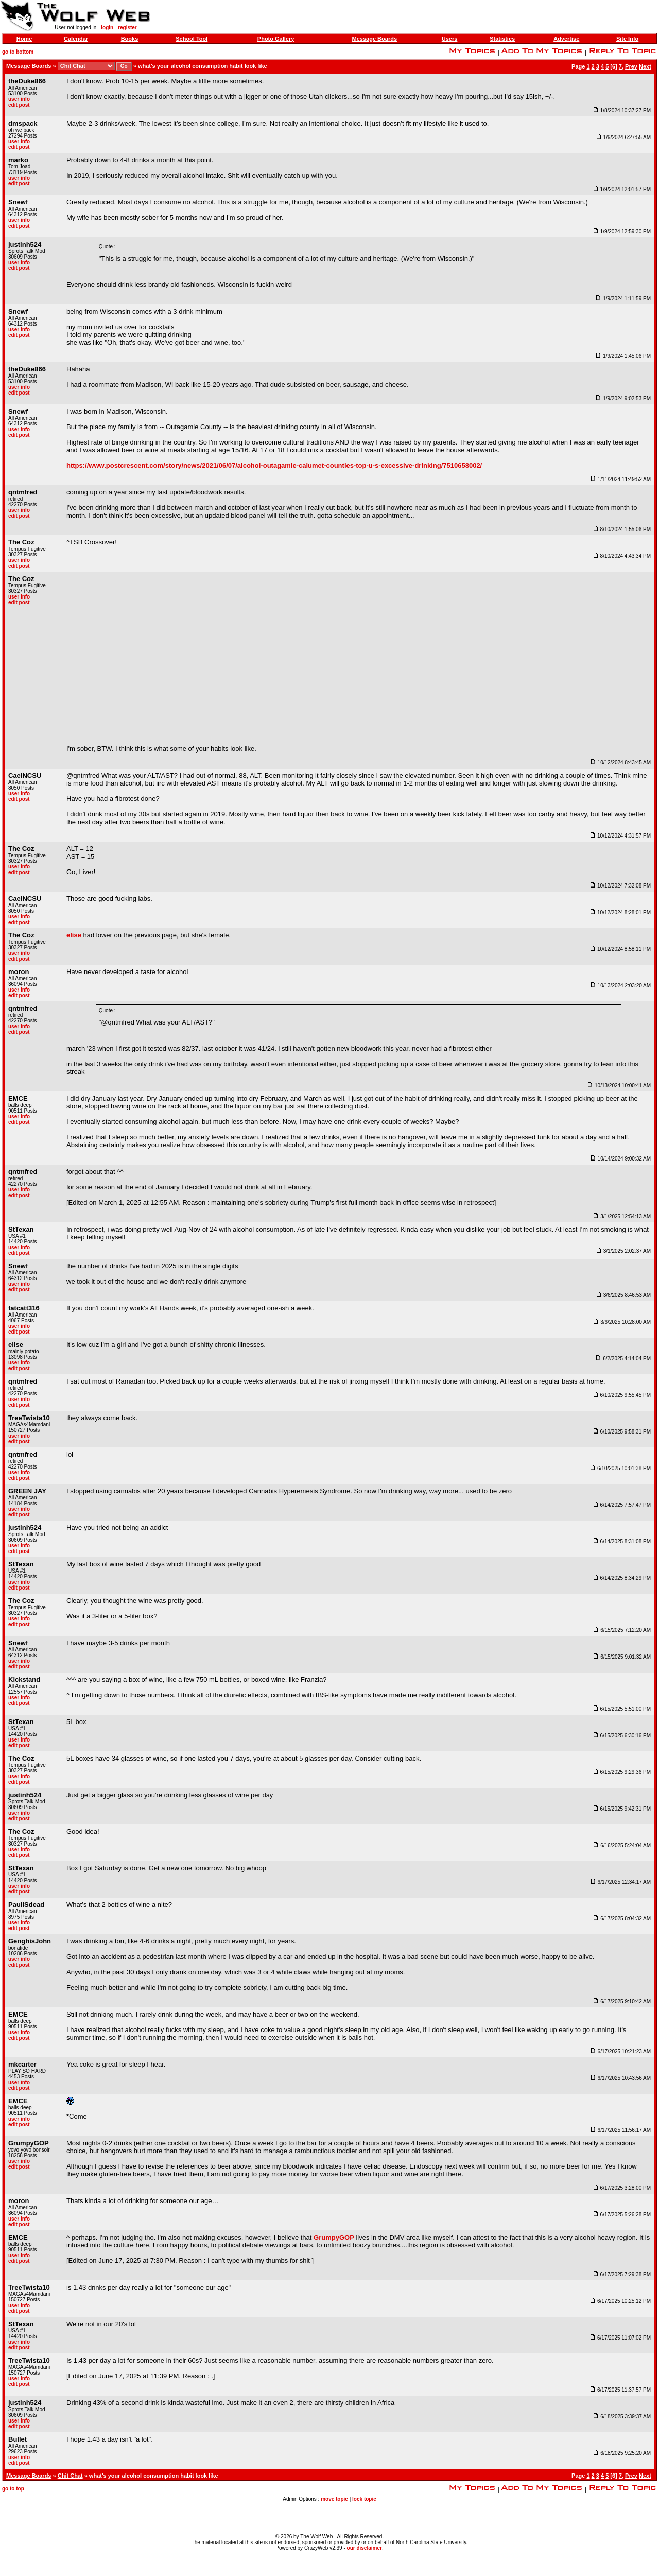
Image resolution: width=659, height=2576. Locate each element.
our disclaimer (364, 2548)
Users (450, 39)
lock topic (364, 2499)
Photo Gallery (275, 39)
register (127, 27)
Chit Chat (70, 2475)
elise (73, 935)
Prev (631, 66)
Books (129, 39)
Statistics (502, 39)
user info (19, 99)
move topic (334, 2499)
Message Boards (374, 39)
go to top (13, 2489)
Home (24, 39)
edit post (19, 105)
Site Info (627, 39)
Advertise (566, 39)
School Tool (191, 39)
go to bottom (17, 52)
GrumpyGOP (334, 2237)
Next (645, 66)
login (107, 27)
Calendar (76, 39)
